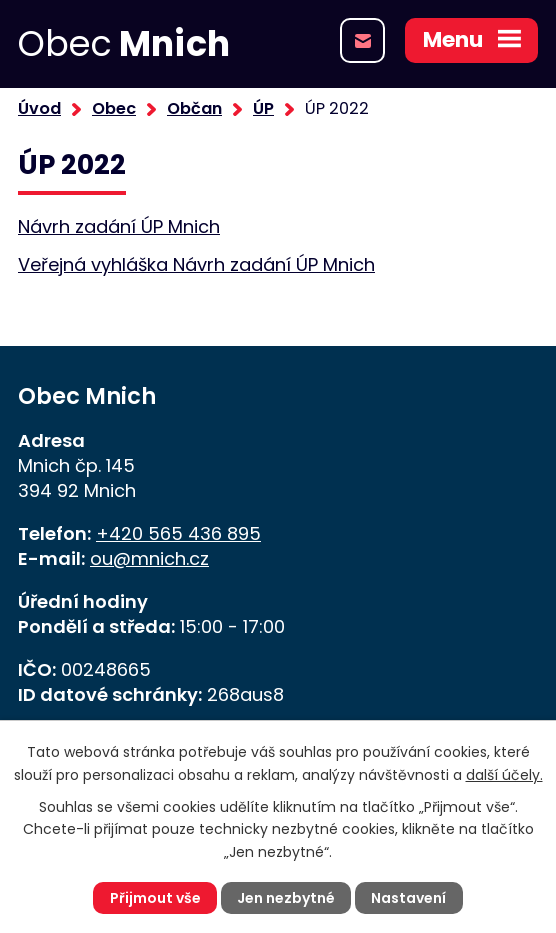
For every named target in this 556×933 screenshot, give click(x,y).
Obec (114, 108)
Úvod (39, 108)
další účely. (504, 775)
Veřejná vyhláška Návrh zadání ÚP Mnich (196, 264)
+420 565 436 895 (178, 533)
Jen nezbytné (286, 898)
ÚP (263, 108)
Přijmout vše (155, 898)
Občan (194, 108)
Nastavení (408, 898)
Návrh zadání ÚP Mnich (119, 226)
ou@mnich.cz (149, 558)
